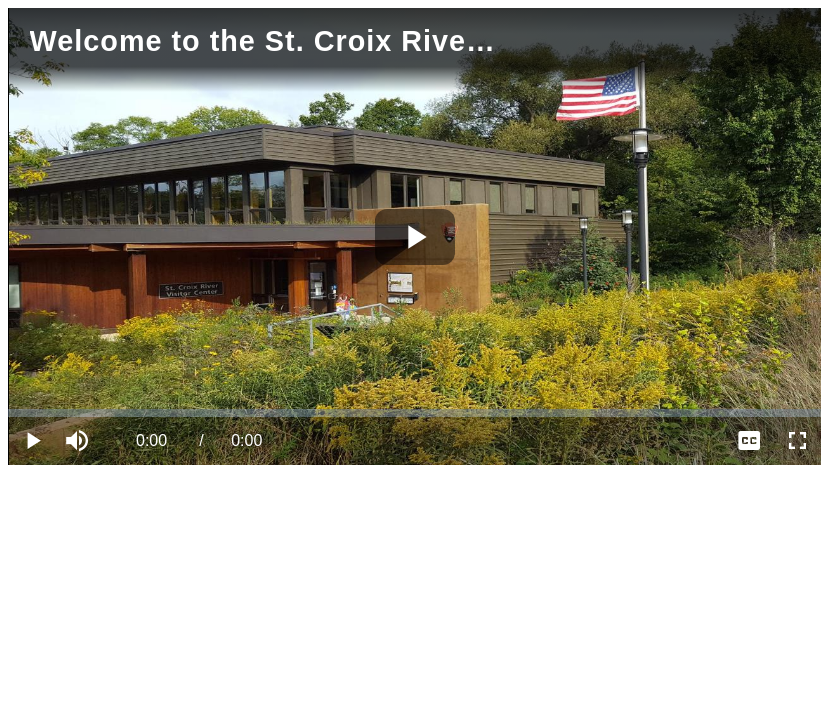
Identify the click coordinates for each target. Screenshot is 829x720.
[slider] (414, 413)
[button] (80, 441)
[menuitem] (749, 441)
